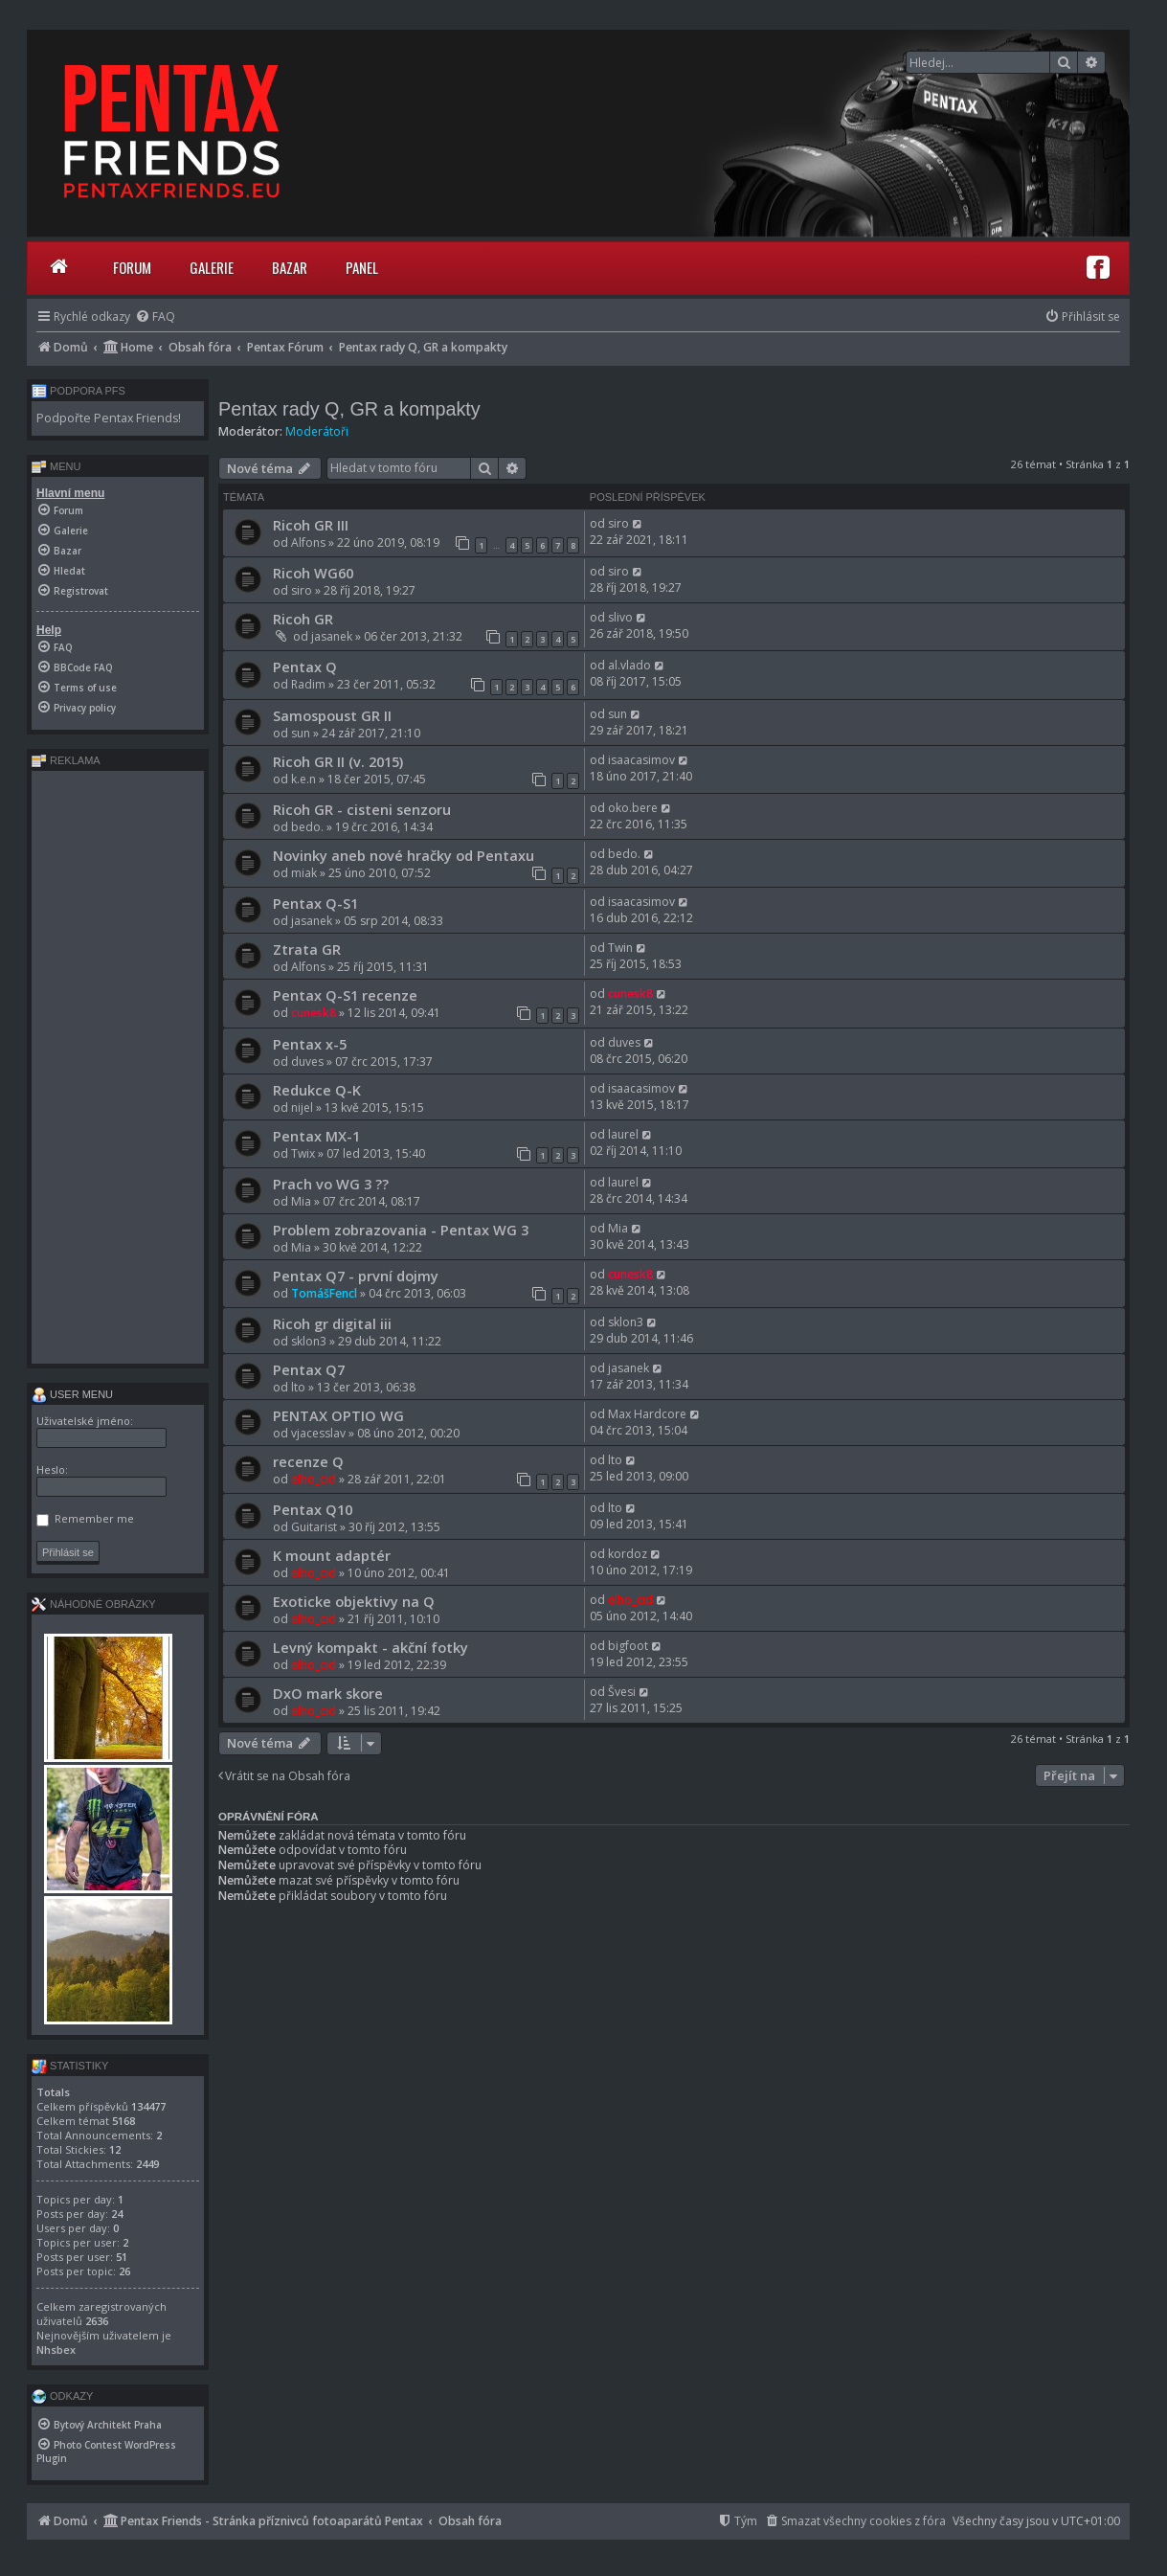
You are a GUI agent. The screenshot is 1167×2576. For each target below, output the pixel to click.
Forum (132, 267)
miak (304, 873)
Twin (620, 947)
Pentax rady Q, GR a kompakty (349, 408)
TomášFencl (324, 1293)
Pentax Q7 (309, 1369)
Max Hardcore (647, 1414)
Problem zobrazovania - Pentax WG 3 (400, 1229)
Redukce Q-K (317, 1089)
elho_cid (313, 1479)
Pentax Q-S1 (315, 903)
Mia (301, 1201)
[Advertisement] (117, 1067)
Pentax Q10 (312, 1509)
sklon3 (308, 1341)
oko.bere (633, 808)
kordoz (627, 1554)
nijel (302, 1107)
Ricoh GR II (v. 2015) (338, 761)
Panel (362, 267)
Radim (308, 684)
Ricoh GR (303, 618)
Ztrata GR (307, 949)
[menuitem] (155, 316)
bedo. (307, 827)
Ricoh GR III (310, 524)
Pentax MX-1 (316, 1135)
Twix (303, 1153)
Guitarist (314, 1527)
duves (307, 1061)
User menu (72, 1394)
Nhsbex (56, 2349)
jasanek (331, 636)
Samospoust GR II (332, 715)
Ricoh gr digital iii (332, 1323)
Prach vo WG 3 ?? (331, 1183)
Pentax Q (305, 666)
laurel (623, 1134)
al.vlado (629, 665)
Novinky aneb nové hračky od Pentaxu (403, 855)
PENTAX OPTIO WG (338, 1415)
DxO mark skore (328, 1693)
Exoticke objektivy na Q (354, 1601)
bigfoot (628, 1646)
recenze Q (308, 1461)
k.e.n (303, 779)
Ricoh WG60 (313, 572)
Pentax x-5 (310, 1043)
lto (298, 1387)
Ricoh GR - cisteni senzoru (362, 809)
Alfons (308, 542)
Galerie (212, 267)
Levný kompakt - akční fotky (370, 1647)
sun (300, 733)
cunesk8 (313, 1013)
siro (618, 523)
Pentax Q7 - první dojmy (355, 1275)
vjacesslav (318, 1433)
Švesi (622, 1691)
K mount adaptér (332, 1555)
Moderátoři (316, 431)
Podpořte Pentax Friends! (108, 418)
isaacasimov (641, 760)
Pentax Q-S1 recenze (345, 995)
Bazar (289, 267)
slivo (620, 617)
